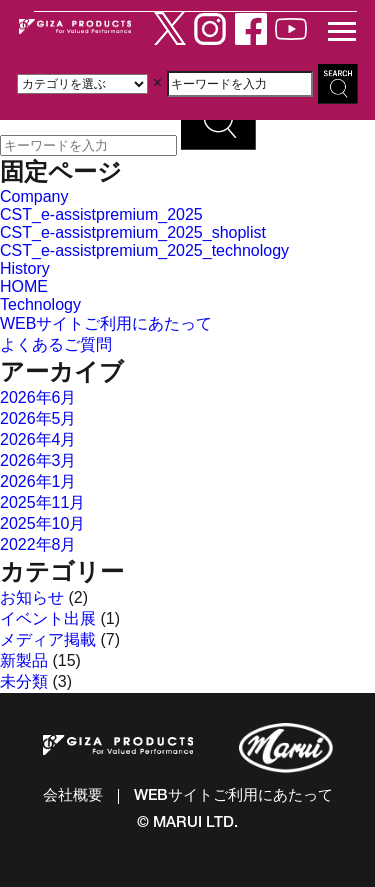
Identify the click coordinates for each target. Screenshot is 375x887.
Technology (40, 304)
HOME (24, 286)
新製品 (24, 660)
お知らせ (32, 597)
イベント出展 (48, 618)
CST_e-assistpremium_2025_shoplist (133, 232)
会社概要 (73, 796)
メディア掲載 (48, 639)
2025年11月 (42, 502)
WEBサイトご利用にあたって (106, 323)
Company (34, 196)
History (25, 268)
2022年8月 (38, 544)
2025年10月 (42, 523)
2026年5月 (38, 418)
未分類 (24, 681)
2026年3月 (38, 460)
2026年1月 (38, 481)
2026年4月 (38, 439)
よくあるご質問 (56, 344)
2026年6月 (38, 397)
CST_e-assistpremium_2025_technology (144, 250)
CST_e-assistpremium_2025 (101, 214)
